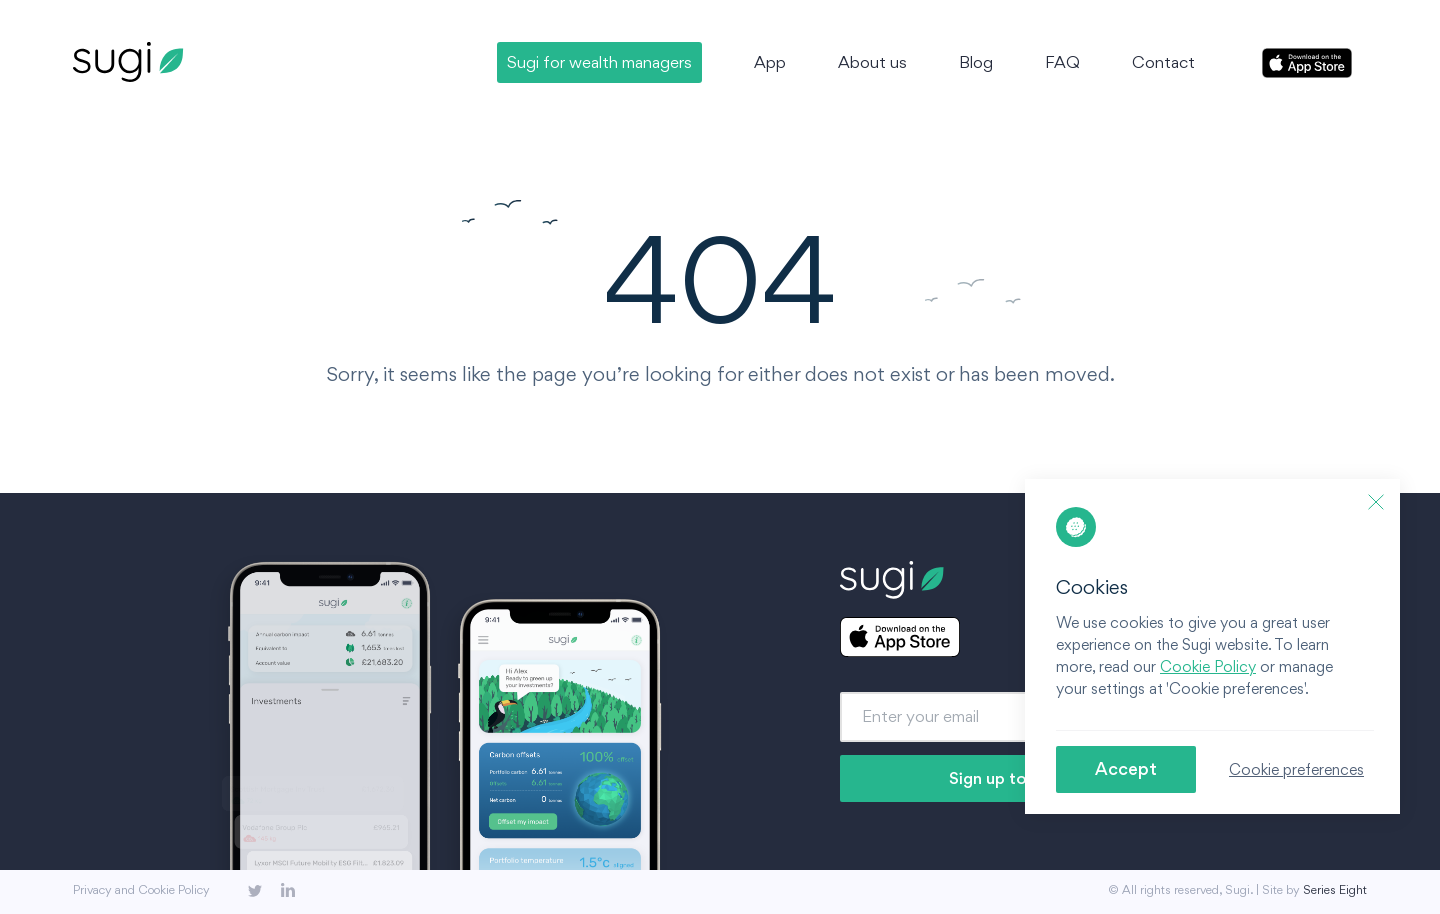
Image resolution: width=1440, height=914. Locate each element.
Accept (1126, 768)
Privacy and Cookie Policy (141, 889)
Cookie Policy (1208, 666)
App (770, 62)
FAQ (1062, 62)
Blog (976, 62)
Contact (1163, 62)
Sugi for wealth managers (599, 62)
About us (872, 62)
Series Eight (1335, 889)
